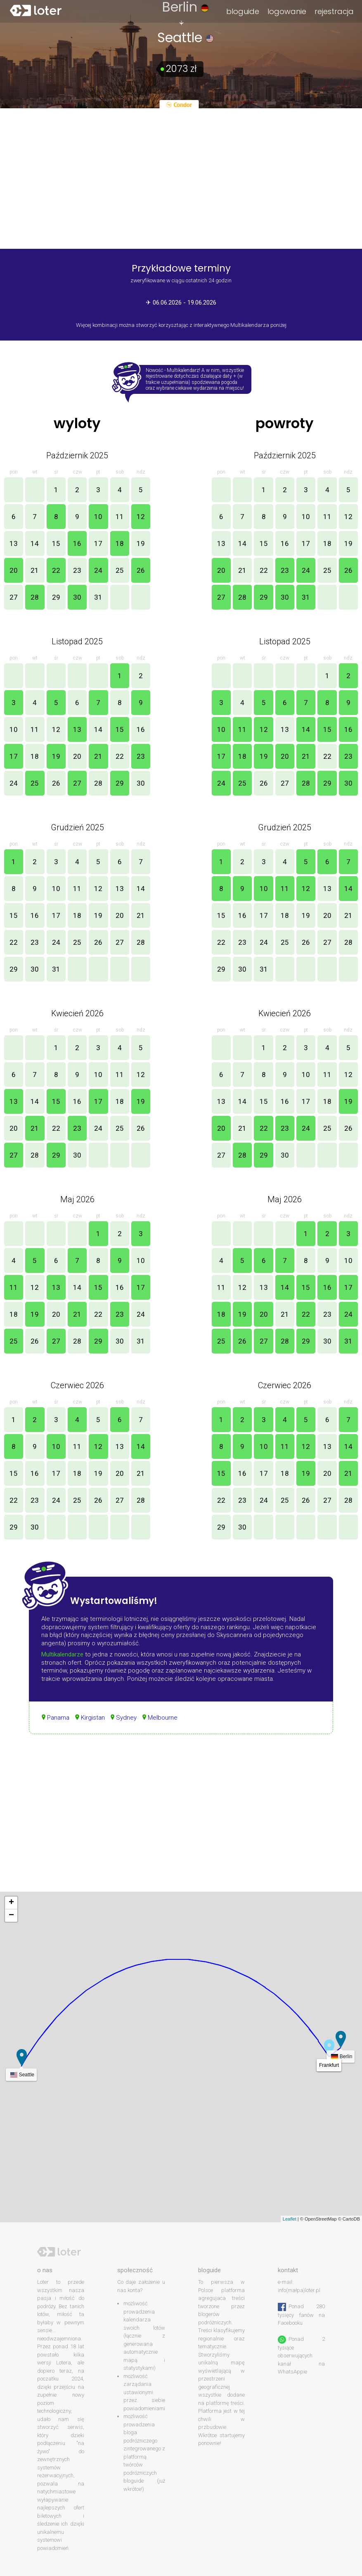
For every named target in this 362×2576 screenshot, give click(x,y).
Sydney (126, 1717)
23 (77, 570)
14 (35, 543)
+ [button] (11, 1903)
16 (77, 543)
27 (13, 597)
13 (13, 543)
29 (56, 597)
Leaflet (289, 2218)
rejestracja (334, 11)
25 (120, 570)
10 (98, 516)
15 (56, 543)
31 (98, 597)
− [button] (11, 1915)
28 (35, 597)
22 (56, 570)
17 (98, 543)
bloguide (242, 11)
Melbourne (162, 1717)
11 (120, 516)
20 (13, 570)
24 (98, 570)
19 (141, 543)
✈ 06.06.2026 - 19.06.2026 (181, 302)
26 (141, 570)
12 (141, 516)
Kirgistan (93, 1717)
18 (120, 543)
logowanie (286, 11)
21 (35, 570)
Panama (58, 1717)
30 (77, 597)
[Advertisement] (181, 1821)
